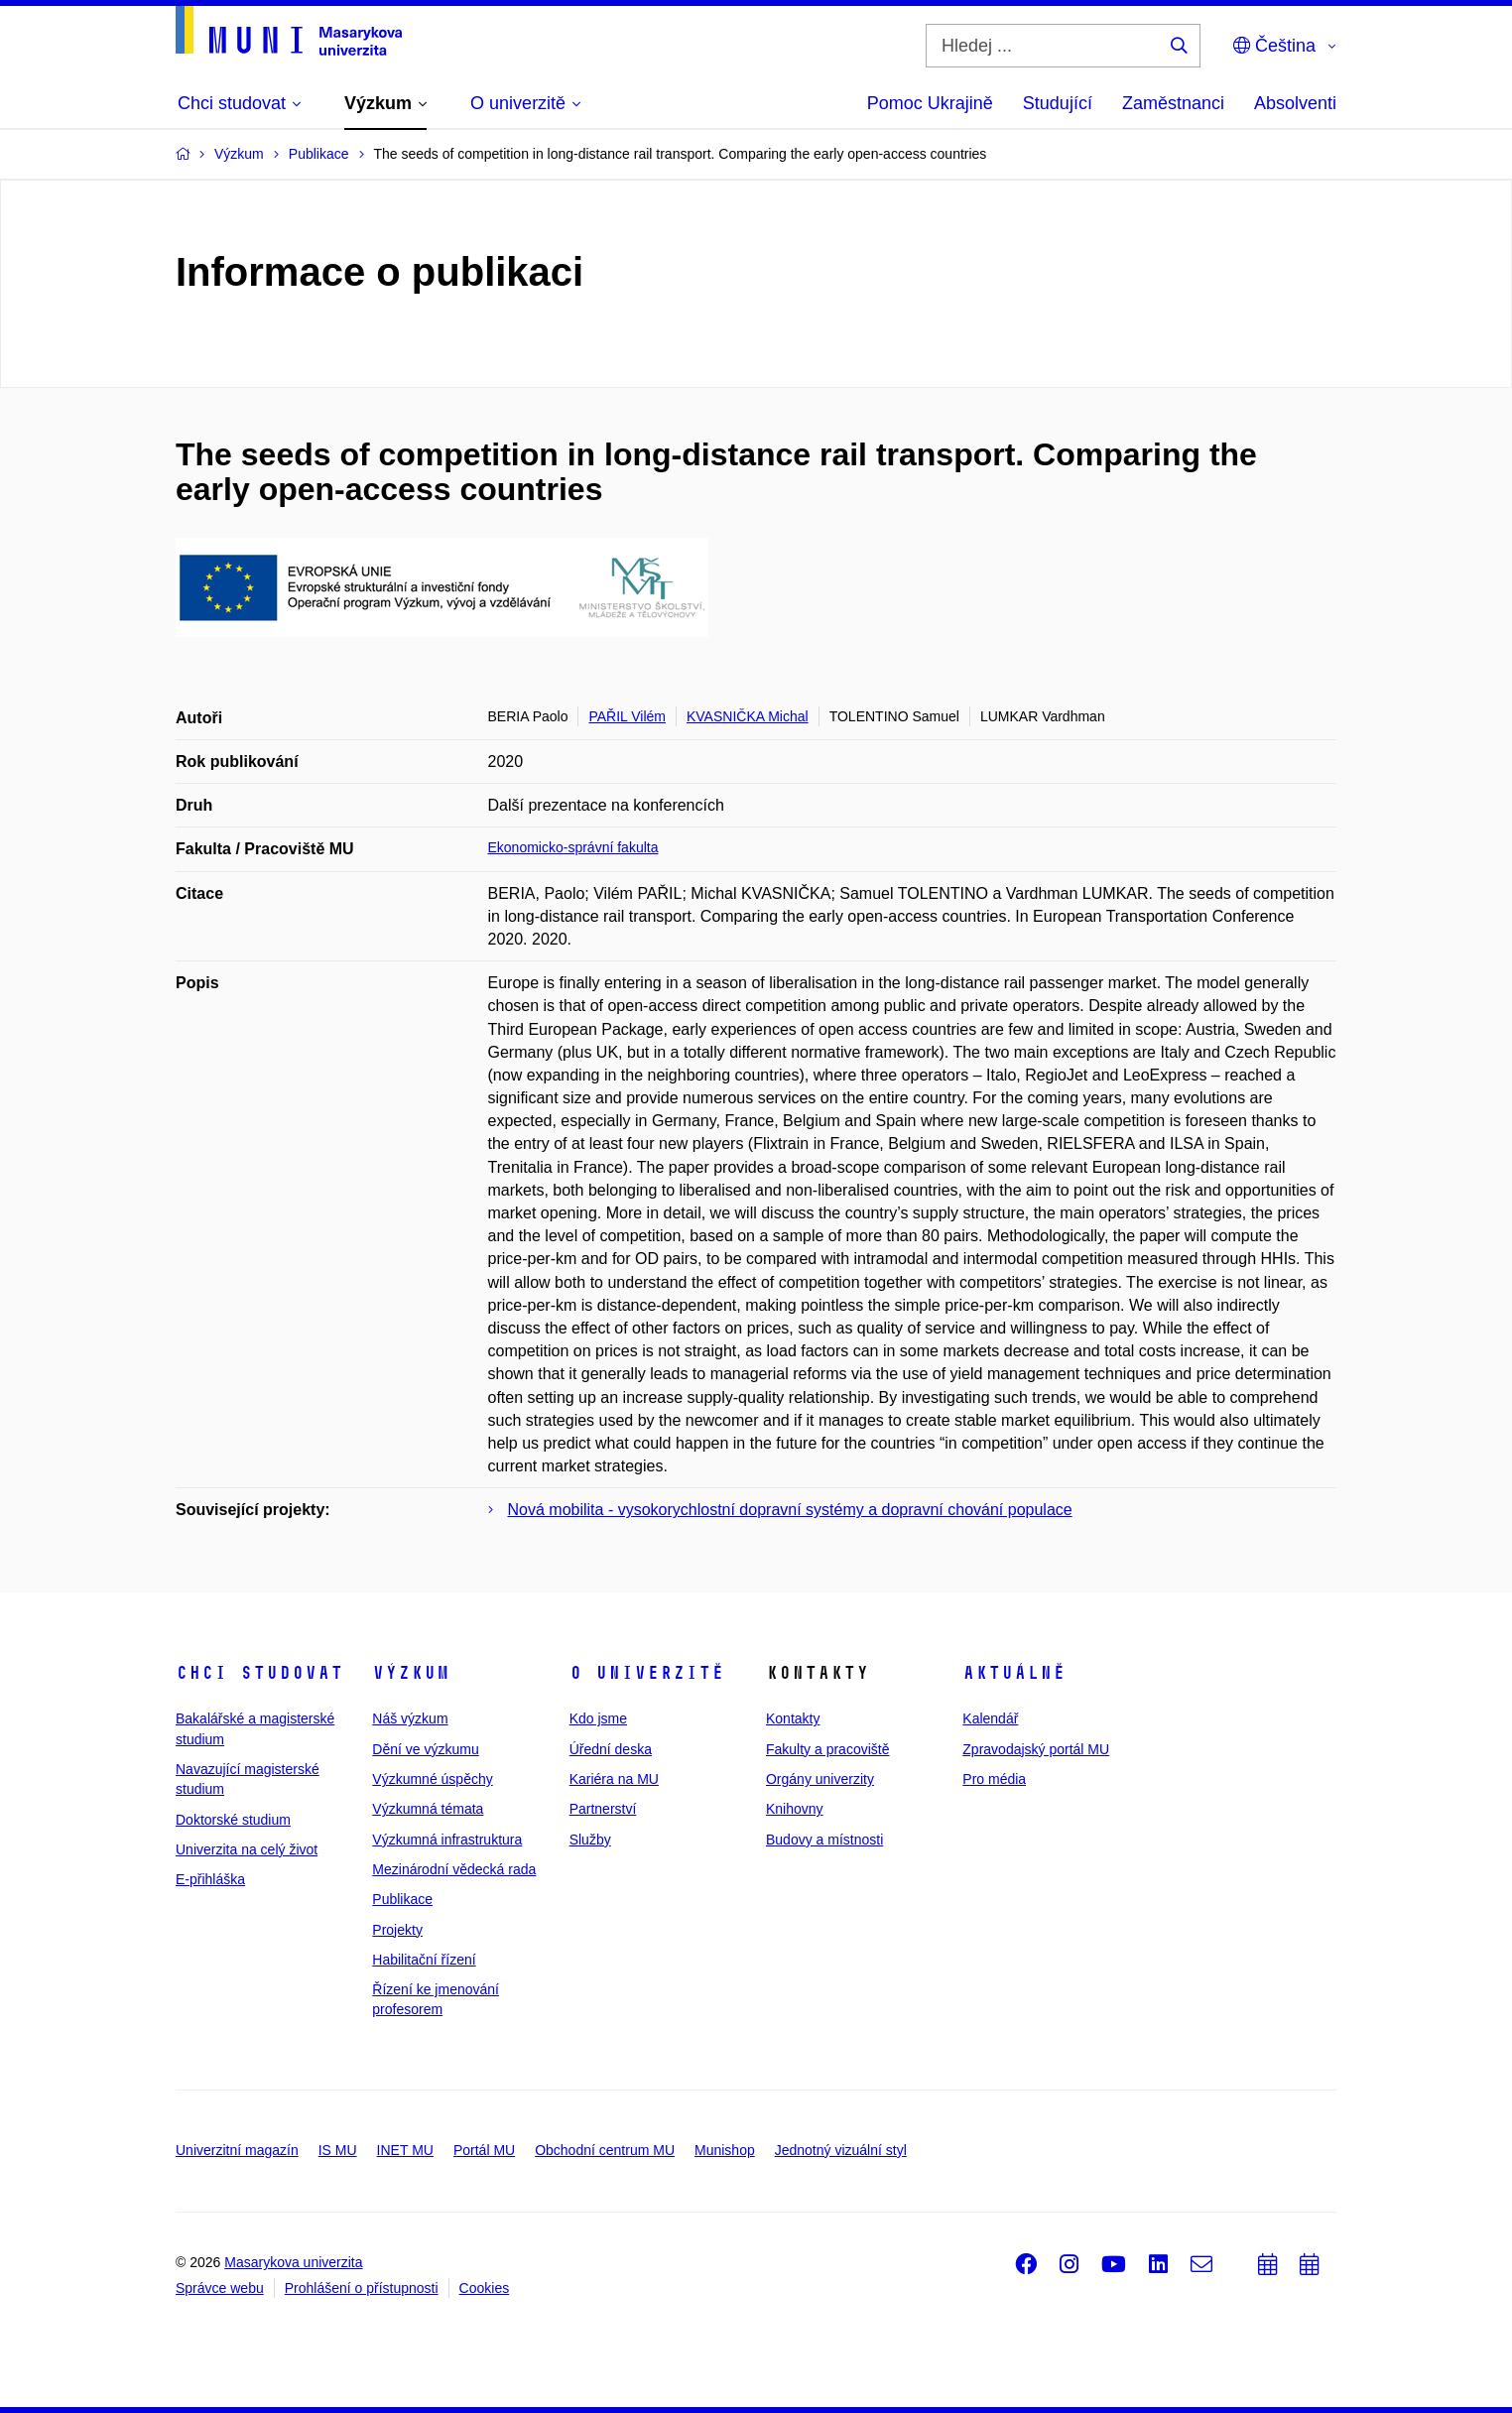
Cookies (484, 2288)
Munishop (724, 2150)
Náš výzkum (409, 1718)
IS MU (337, 2150)
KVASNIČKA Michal (748, 716)
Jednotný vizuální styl (841, 2150)
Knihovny (794, 1809)
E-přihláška (210, 1879)
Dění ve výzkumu (425, 1749)
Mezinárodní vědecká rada (454, 1869)
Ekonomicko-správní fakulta (573, 847)
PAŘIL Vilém (627, 716)
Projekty (397, 1930)
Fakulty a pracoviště (828, 1749)
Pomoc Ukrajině (930, 103)
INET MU (405, 2150)
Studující (1057, 103)
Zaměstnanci (1173, 103)
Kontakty (792, 1718)
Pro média (994, 1779)
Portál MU (484, 2150)
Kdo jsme (598, 1718)
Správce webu (220, 2288)
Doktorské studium (233, 1820)
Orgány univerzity (820, 1779)
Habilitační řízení (423, 1960)
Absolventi (1295, 103)
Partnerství (603, 1809)
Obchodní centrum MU (605, 2150)
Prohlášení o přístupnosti (362, 2288)
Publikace (402, 1899)
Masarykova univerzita (293, 2262)
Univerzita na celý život (246, 1849)
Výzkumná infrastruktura (447, 1839)
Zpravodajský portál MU (1035, 1749)
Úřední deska (610, 1749)
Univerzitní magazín (237, 2150)
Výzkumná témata (427, 1809)
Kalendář (990, 1718)
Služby (590, 1839)
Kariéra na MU (614, 1779)
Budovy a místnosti (824, 1839)
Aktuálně (1014, 1673)
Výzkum (410, 1673)
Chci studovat (259, 1673)
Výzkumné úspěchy (432, 1779)
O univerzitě (646, 1673)
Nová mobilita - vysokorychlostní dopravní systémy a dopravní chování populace (790, 1509)
